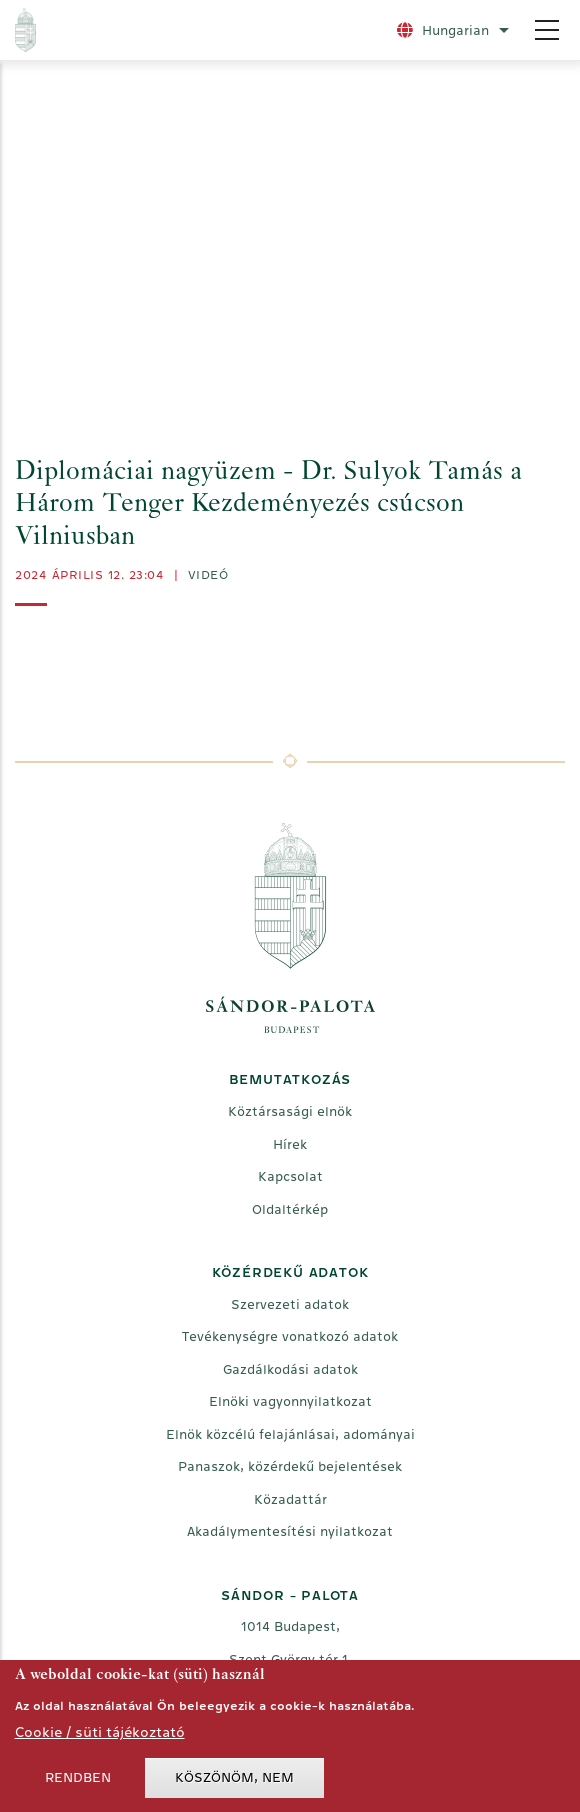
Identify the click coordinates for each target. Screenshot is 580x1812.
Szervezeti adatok (290, 1304)
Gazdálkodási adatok (290, 1369)
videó (208, 575)
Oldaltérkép (290, 1209)
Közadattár (290, 1499)
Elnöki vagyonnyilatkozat (290, 1401)
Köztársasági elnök (290, 1111)
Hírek (290, 1144)
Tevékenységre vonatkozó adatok (290, 1336)
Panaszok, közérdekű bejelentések (290, 1466)
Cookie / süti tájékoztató (100, 1732)
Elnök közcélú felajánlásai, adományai (290, 1434)
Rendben (78, 1777)
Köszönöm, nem (234, 1777)
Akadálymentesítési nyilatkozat (290, 1531)
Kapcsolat (290, 1176)
